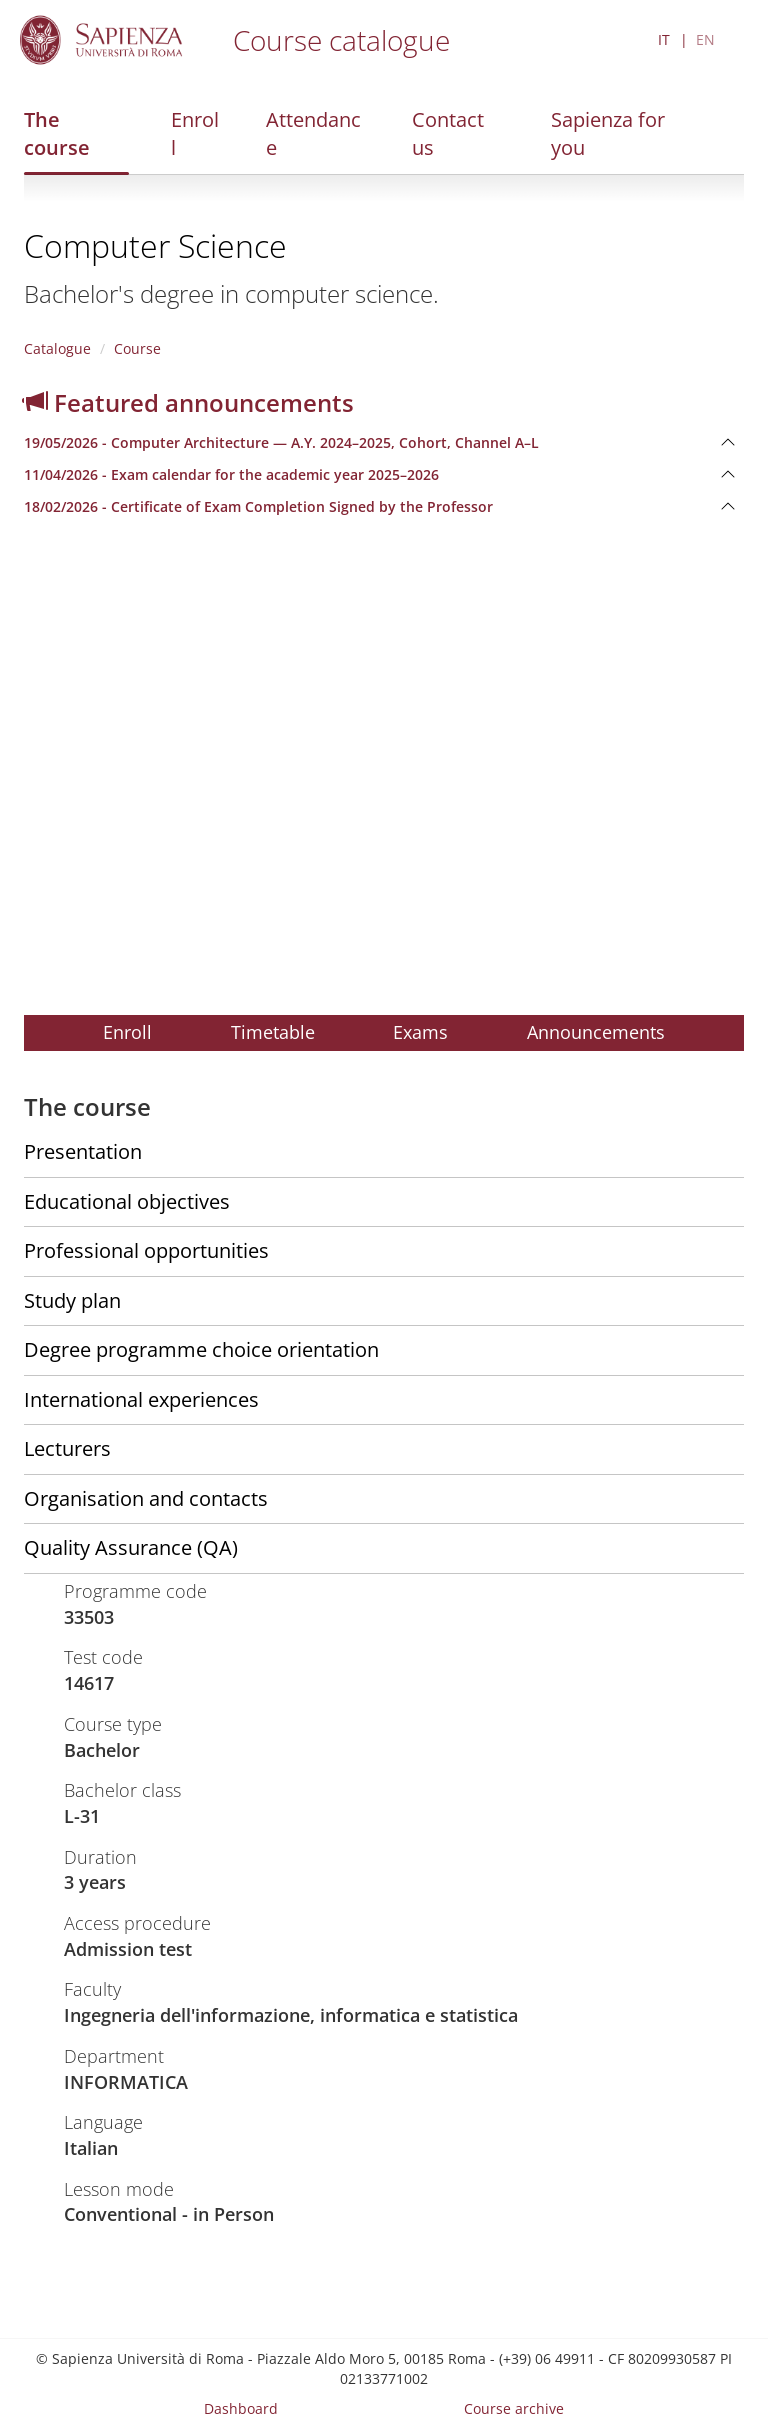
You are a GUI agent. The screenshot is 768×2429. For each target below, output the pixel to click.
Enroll (195, 133)
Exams (420, 1032)
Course (137, 348)
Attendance (313, 133)
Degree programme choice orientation (201, 1349)
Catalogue (57, 348)
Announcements (596, 1032)
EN (705, 39)
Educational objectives (127, 1201)
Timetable (273, 1032)
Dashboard (241, 2408)
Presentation (83, 1151)
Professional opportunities (146, 1250)
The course (57, 133)
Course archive (514, 2408)
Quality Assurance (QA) (131, 1547)
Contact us (448, 133)
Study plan (72, 1300)
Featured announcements (189, 402)
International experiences (141, 1399)
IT (664, 39)
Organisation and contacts (146, 1498)
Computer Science (155, 245)
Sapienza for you (608, 133)
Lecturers (67, 1448)
